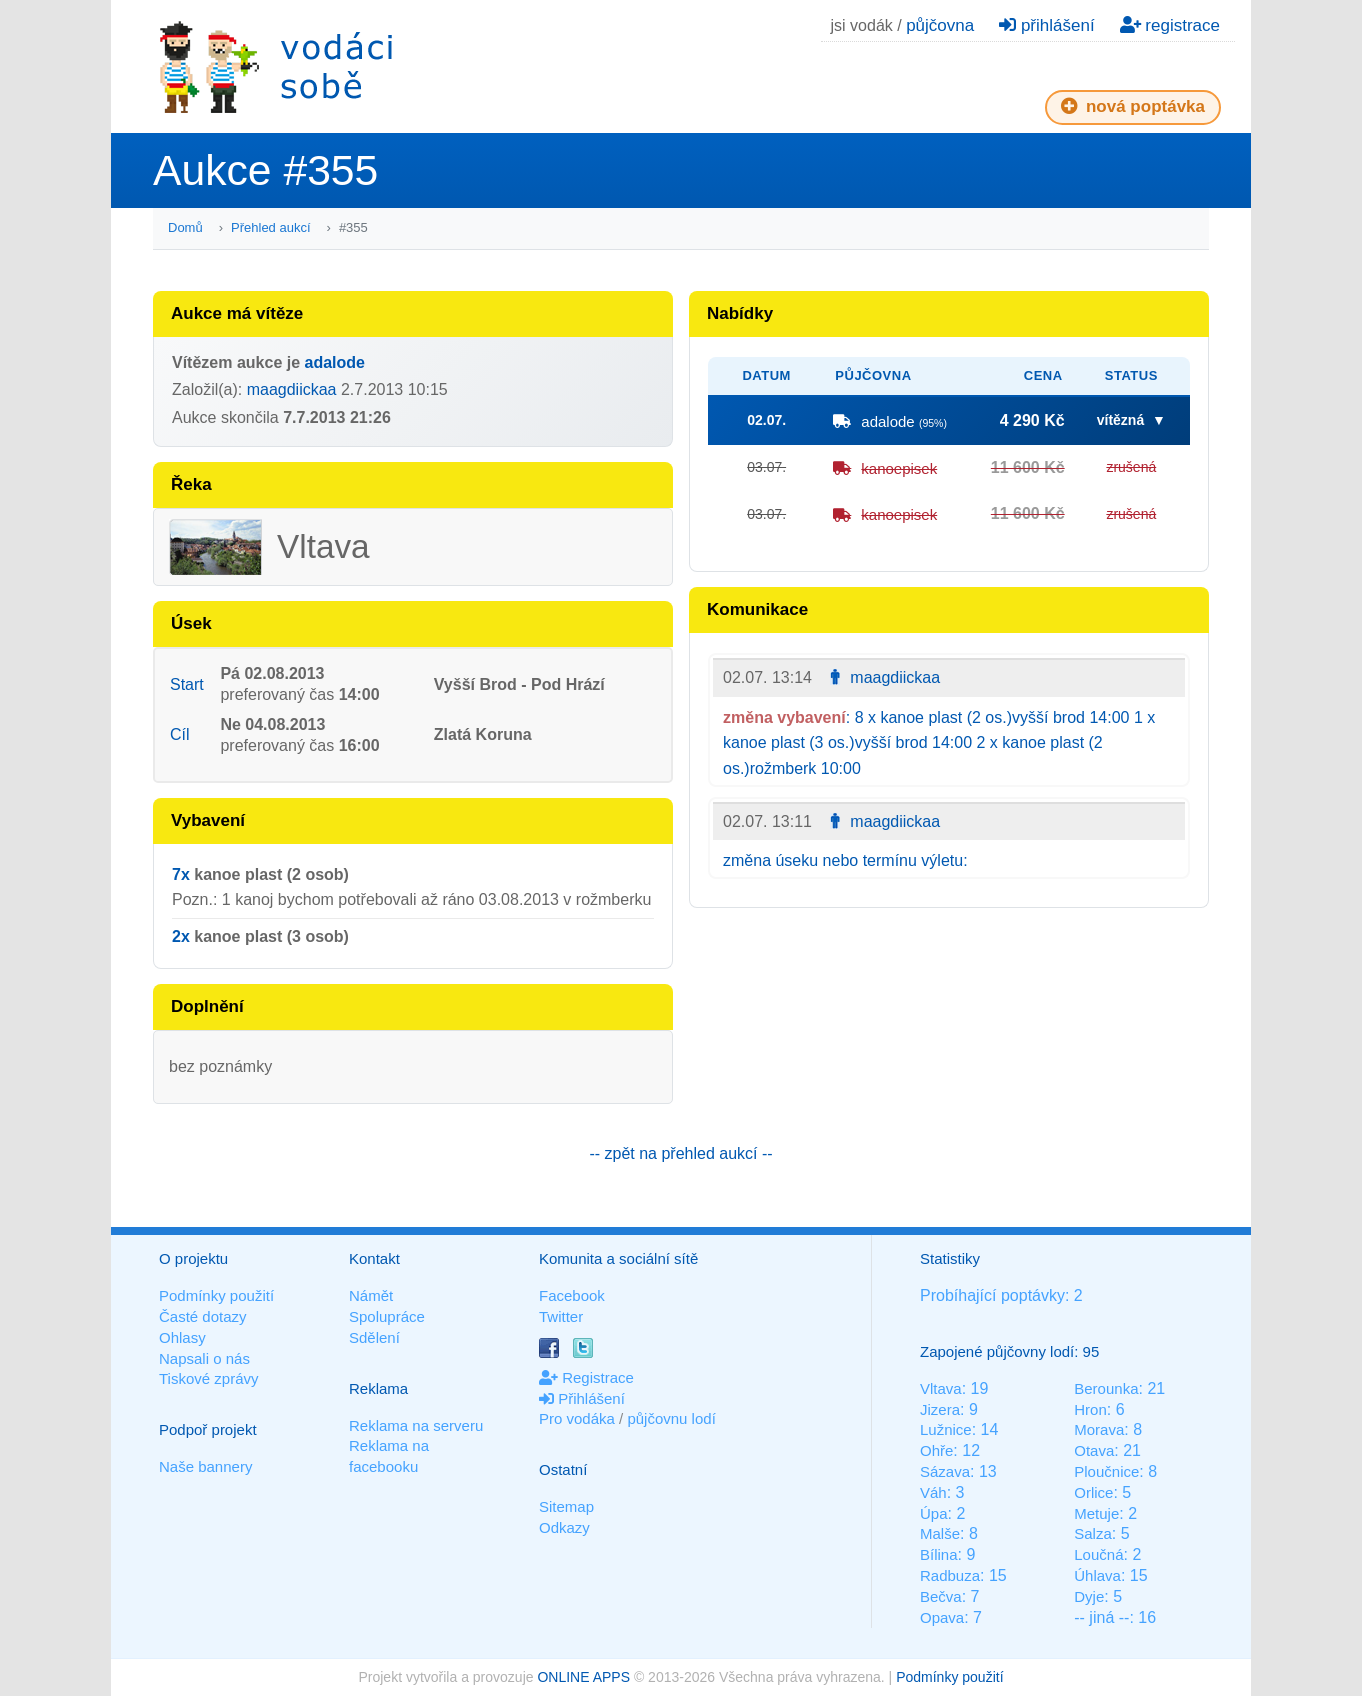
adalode (335, 362)
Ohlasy (182, 1337)
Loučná (1098, 1554)
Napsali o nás (204, 1358)
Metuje (1096, 1513)
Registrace (586, 1377)
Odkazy (564, 1527)
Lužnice (946, 1429)
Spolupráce (387, 1316)
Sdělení (374, 1337)
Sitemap (566, 1506)
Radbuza (950, 1575)
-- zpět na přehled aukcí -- (680, 1153)
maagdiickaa (292, 389)
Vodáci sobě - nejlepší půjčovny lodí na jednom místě (276, 66)
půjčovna (940, 25)
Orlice (1093, 1492)
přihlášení (1046, 25)
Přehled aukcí (271, 227)
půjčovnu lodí (671, 1418)
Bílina (939, 1554)
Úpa (934, 1513)
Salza (1093, 1533)
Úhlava (1097, 1575)
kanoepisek (899, 468)
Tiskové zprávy (208, 1378)
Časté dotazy (203, 1316)
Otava (1094, 1450)
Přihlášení (582, 1398)
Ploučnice (1106, 1471)
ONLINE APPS (583, 1677)
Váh (933, 1492)
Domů (185, 227)
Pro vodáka (577, 1418)
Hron (1090, 1409)
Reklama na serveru (416, 1425)
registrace (1170, 25)
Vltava (941, 1388)
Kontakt (374, 1258)
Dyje (1089, 1596)
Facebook (572, 1295)
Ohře (936, 1450)
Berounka (1106, 1388)
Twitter (561, 1316)
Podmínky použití (216, 1295)
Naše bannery (205, 1466)
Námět (371, 1295)
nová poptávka (1133, 106)
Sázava (945, 1471)
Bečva (941, 1596)
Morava (1099, 1429)
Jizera (940, 1409)
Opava (942, 1617)
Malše (940, 1533)
